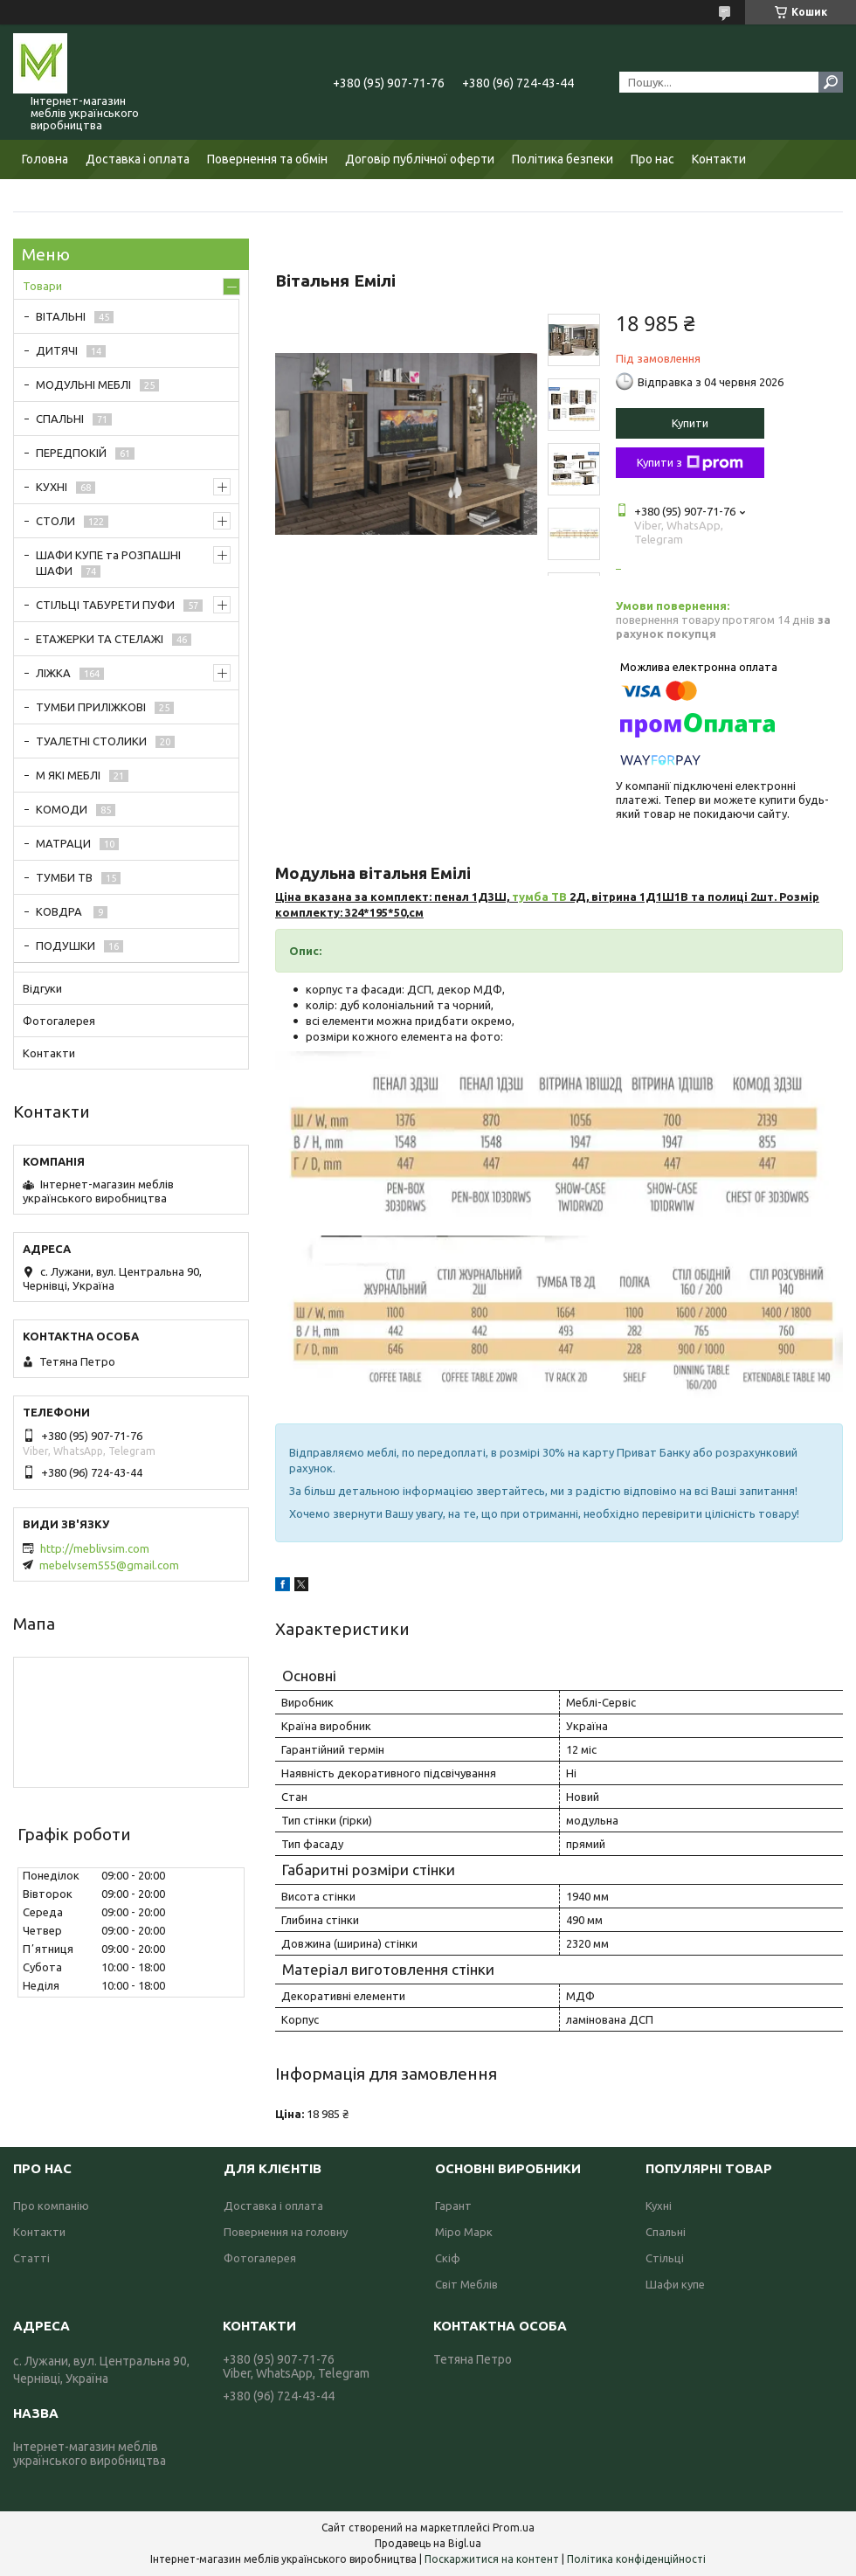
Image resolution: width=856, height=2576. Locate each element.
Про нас (652, 159)
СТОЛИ (55, 521)
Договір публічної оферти (419, 159)
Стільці (664, 2258)
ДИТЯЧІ (57, 350)
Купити (690, 423)
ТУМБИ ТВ (64, 877)
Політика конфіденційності (636, 2559)
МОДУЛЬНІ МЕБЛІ (83, 384)
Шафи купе (675, 2284)
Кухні (658, 2205)
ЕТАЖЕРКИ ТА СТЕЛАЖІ (99, 639)
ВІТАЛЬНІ (61, 316)
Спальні (665, 2232)
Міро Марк (464, 2232)
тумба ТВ (539, 896)
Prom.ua (514, 2527)
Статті (31, 2258)
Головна (45, 159)
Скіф (447, 2258)
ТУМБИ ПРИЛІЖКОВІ (91, 707)
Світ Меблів (466, 2284)
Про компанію (51, 2205)
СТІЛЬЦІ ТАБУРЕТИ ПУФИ (105, 605)
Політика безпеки (562, 159)
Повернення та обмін (267, 159)
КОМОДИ (61, 809)
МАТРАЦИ (63, 843)
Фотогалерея (59, 1020)
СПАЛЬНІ (60, 418)
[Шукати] (830, 82)
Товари (42, 286)
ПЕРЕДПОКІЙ (71, 453)
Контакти (719, 159)
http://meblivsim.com (94, 1548)
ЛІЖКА (53, 673)
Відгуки (42, 988)
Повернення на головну (286, 2232)
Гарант (453, 2205)
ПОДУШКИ (65, 945)
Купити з (690, 463)
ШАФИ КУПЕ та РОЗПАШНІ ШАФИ (108, 563)
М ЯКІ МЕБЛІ (68, 775)
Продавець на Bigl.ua (428, 2543)
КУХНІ (51, 487)
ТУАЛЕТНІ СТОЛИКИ (91, 741)
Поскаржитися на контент (492, 2559)
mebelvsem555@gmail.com (109, 1565)
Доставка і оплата (138, 159)
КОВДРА (60, 911)
